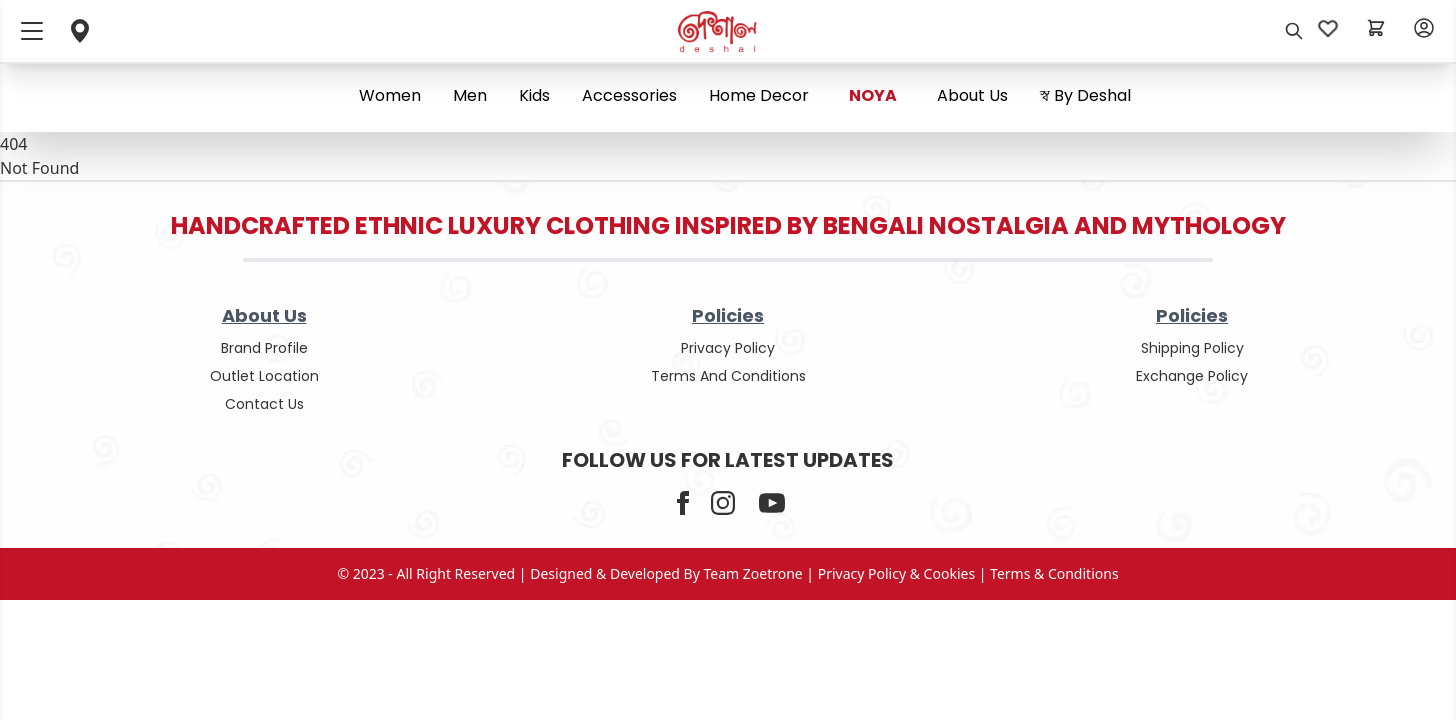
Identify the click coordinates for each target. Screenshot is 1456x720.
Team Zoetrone (753, 573)
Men (470, 95)
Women (390, 95)
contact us (264, 404)
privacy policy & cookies (896, 573)
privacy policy (728, 348)
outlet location (264, 376)
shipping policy (1192, 348)
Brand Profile (264, 348)
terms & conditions (1054, 573)
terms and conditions (728, 376)
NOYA (873, 95)
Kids (534, 95)
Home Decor (759, 95)
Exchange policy (1192, 376)
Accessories (629, 95)
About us (972, 95)
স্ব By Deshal (1085, 95)
